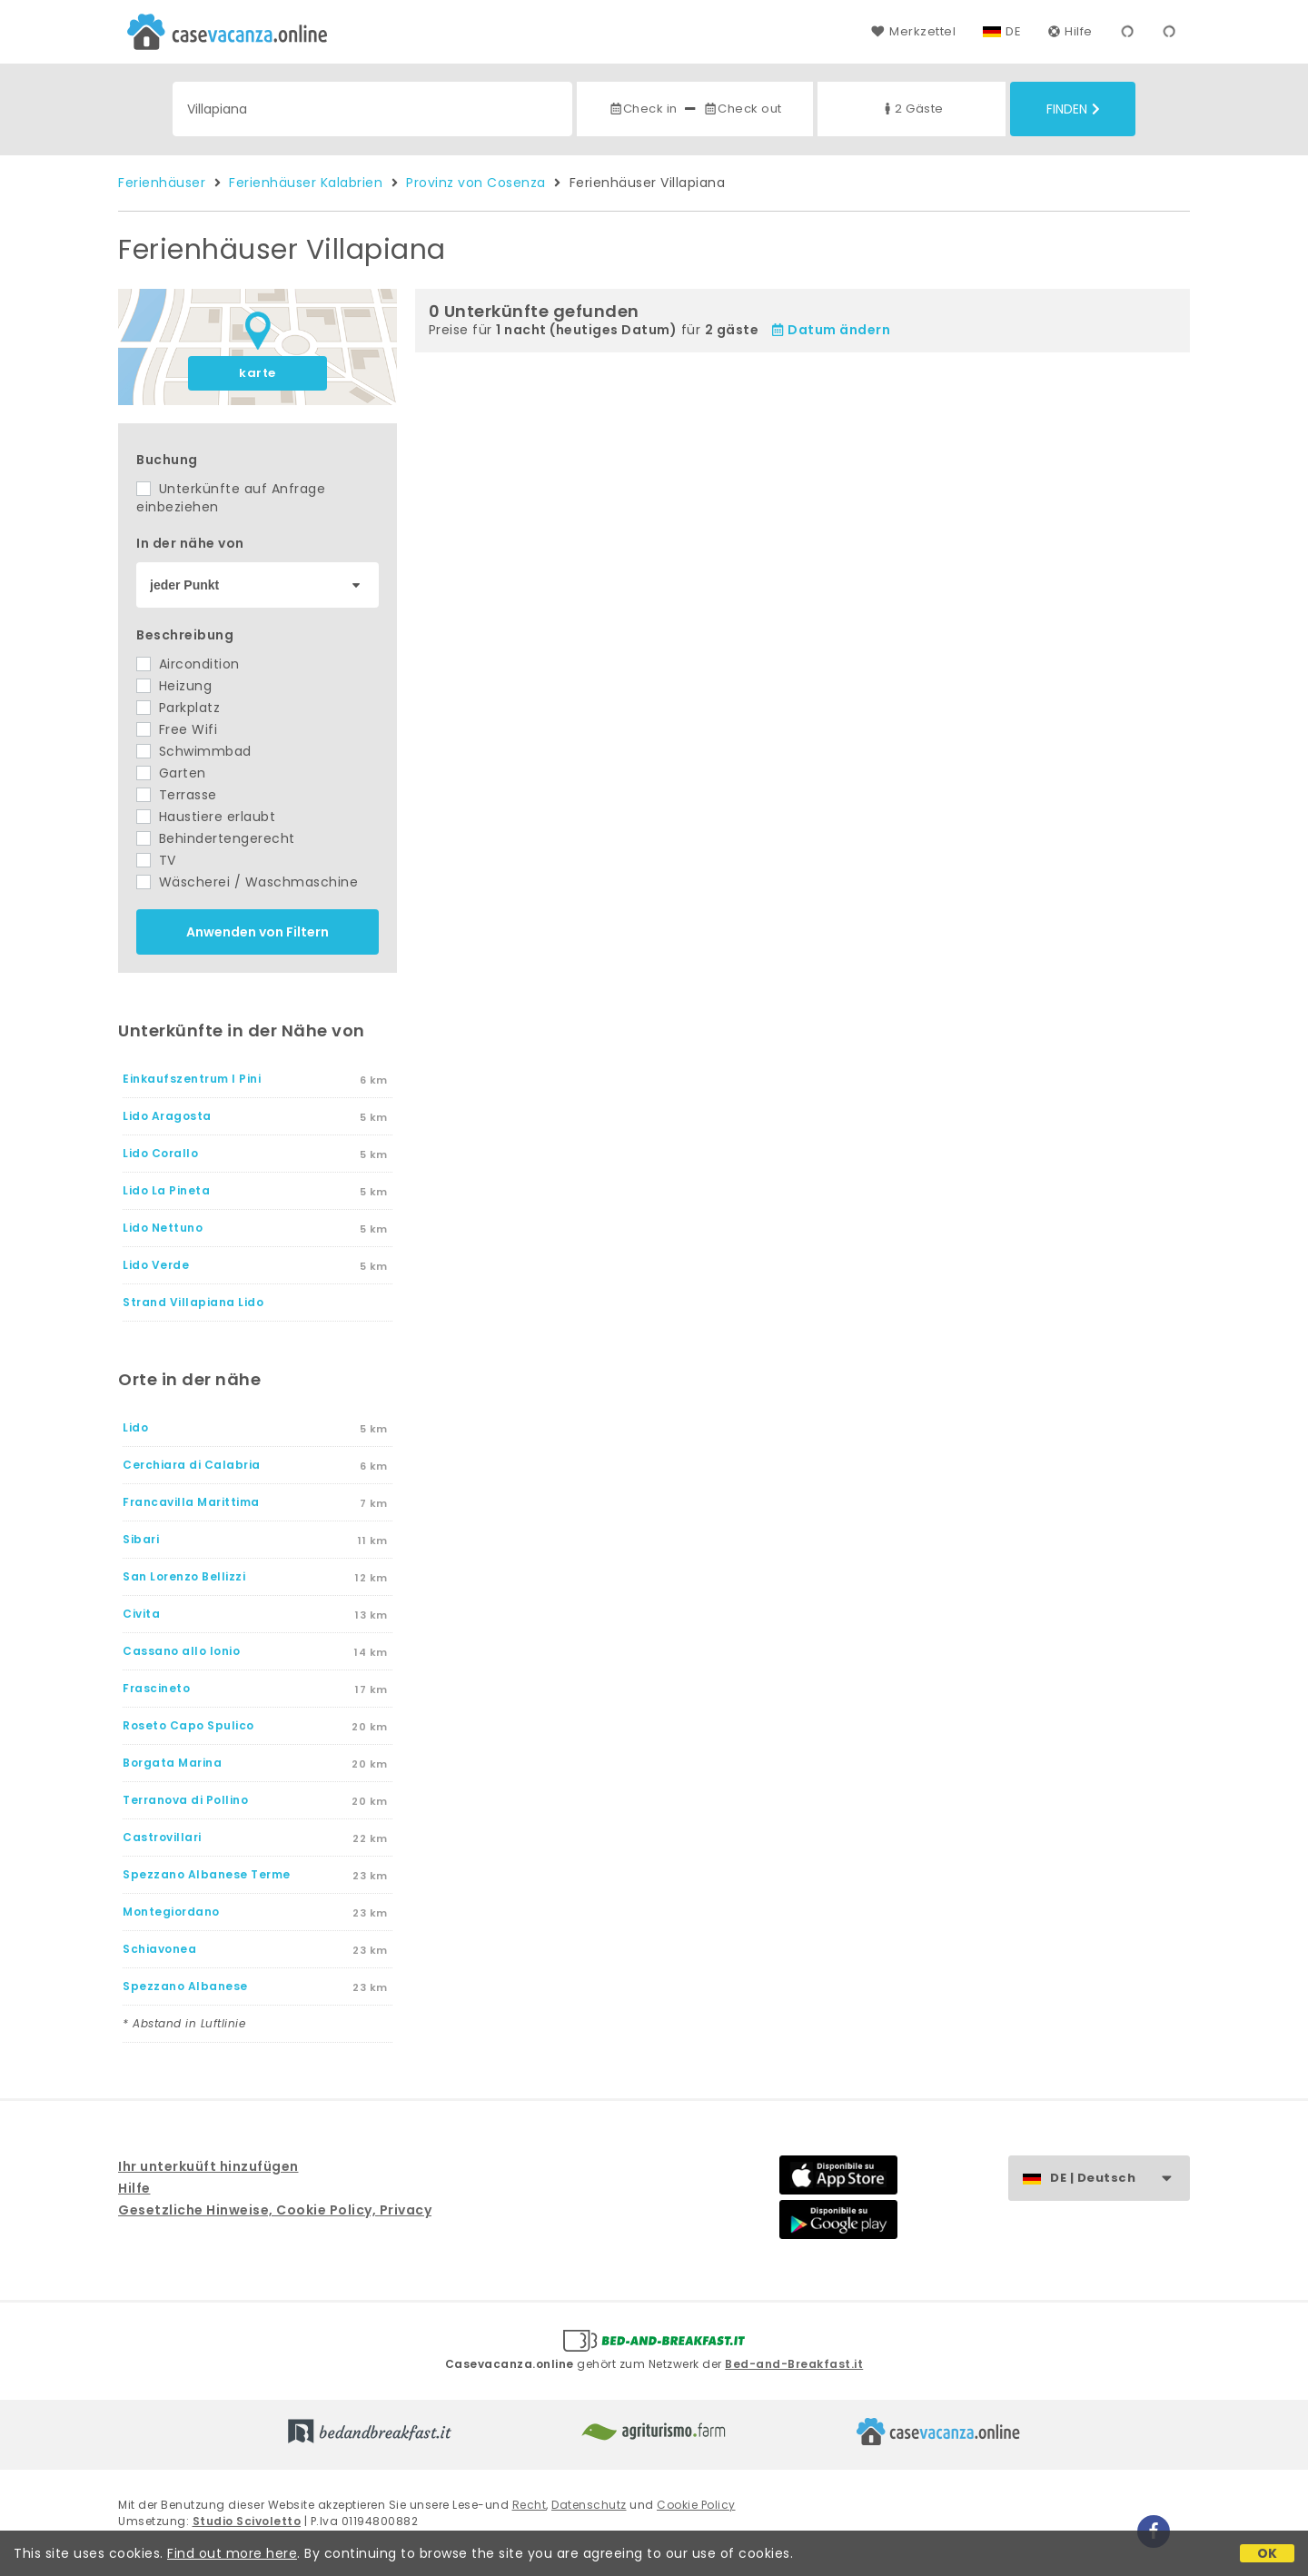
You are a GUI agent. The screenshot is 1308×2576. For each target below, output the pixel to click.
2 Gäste (912, 108)
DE (1013, 31)
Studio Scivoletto (247, 2521)
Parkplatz (178, 707)
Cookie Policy (696, 2504)
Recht (529, 2504)
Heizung (174, 686)
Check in (643, 108)
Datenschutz (589, 2504)
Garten (171, 773)
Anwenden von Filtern (257, 932)
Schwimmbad (194, 751)
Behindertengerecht (215, 838)
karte (257, 372)
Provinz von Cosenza (476, 182)
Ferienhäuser (161, 182)
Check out (742, 108)
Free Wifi (176, 729)
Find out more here (232, 2553)
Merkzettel (913, 31)
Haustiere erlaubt (205, 816)
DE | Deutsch (1119, 2178)
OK (1267, 2553)
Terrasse (176, 795)
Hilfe (1070, 31)
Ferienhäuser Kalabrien (305, 182)
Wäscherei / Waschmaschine (247, 882)
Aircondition (188, 664)
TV (156, 860)
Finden (1073, 109)
